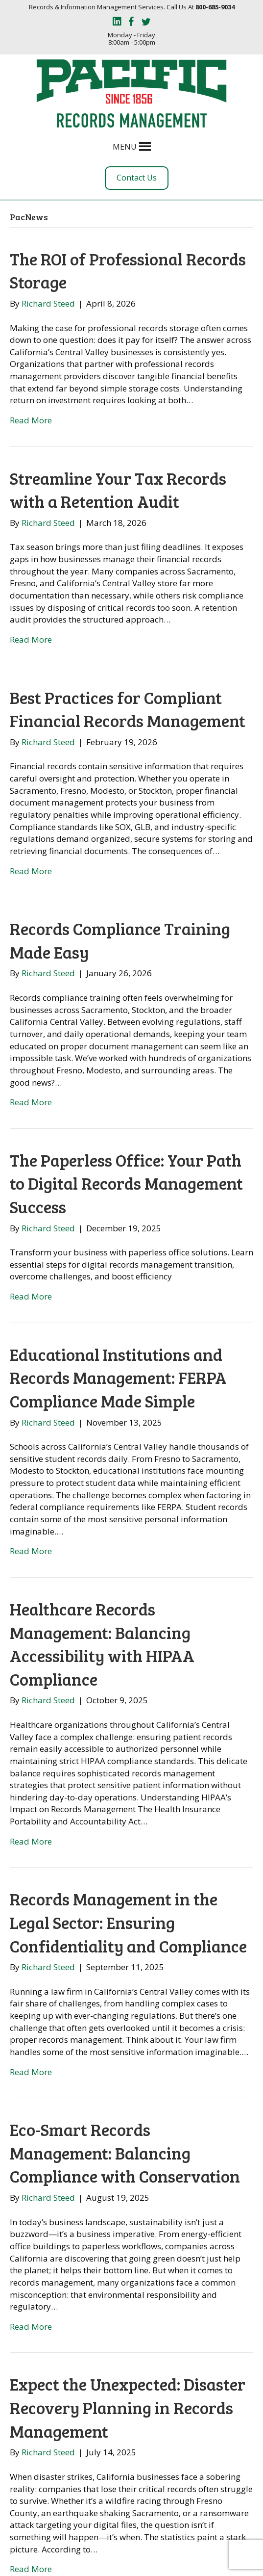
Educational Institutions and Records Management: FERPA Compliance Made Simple (118, 1377)
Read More (31, 420)
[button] (125, 146)
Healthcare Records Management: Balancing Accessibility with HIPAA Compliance (102, 1644)
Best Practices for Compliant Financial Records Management (127, 709)
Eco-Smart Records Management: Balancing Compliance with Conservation (125, 2152)
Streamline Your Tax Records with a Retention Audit (118, 490)
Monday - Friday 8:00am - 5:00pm (131, 39)
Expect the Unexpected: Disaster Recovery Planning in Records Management (127, 2407)
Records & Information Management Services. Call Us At (132, 6)
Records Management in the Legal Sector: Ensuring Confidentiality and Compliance (128, 1922)
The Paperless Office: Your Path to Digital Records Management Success (126, 1183)
